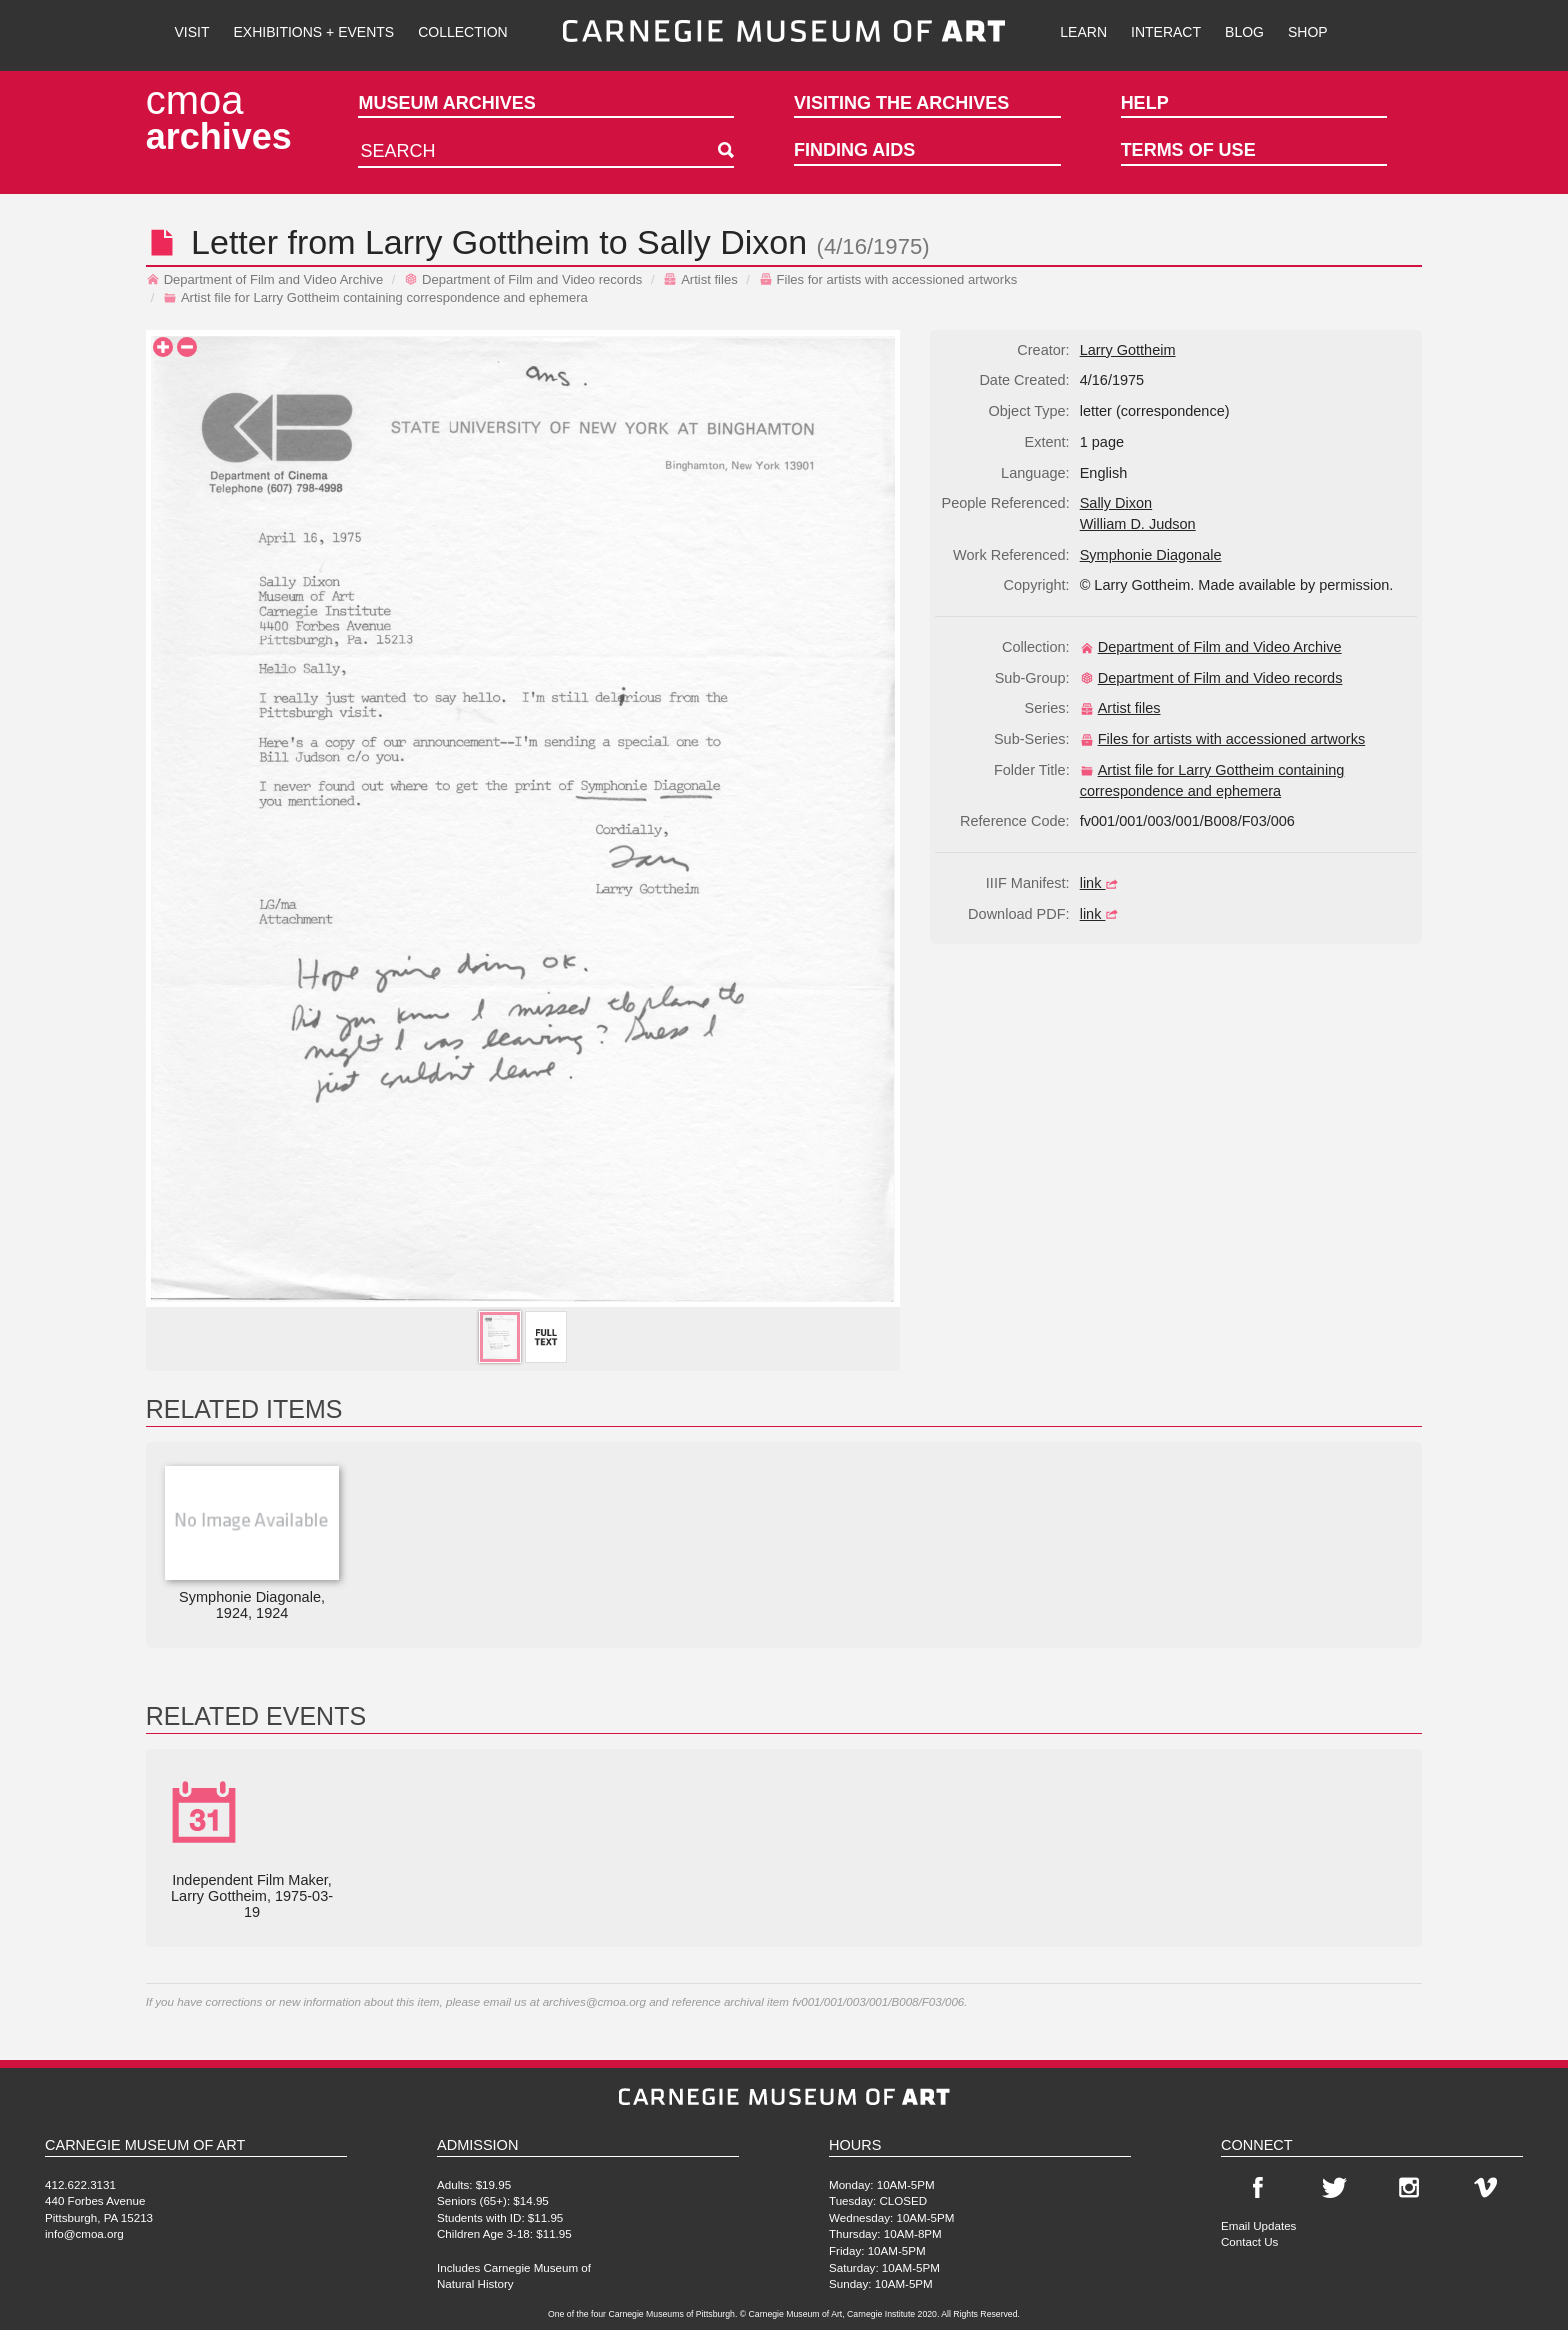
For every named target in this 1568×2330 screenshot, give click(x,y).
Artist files (700, 279)
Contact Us (1249, 2241)
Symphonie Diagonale (1151, 555)
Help (1145, 103)
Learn (1083, 32)
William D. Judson (1138, 524)
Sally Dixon (722, 242)
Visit (191, 32)
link (1102, 883)
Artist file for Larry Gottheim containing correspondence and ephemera (375, 297)
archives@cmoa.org (594, 2001)
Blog (1244, 32)
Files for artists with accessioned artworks (888, 279)
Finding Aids (854, 150)
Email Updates (1258, 2225)
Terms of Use (1188, 150)
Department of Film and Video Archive (265, 279)
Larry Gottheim (477, 242)
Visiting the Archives (901, 103)
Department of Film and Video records (523, 279)
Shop (1308, 32)
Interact (1166, 32)
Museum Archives (446, 103)
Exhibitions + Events (314, 32)
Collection (462, 32)
